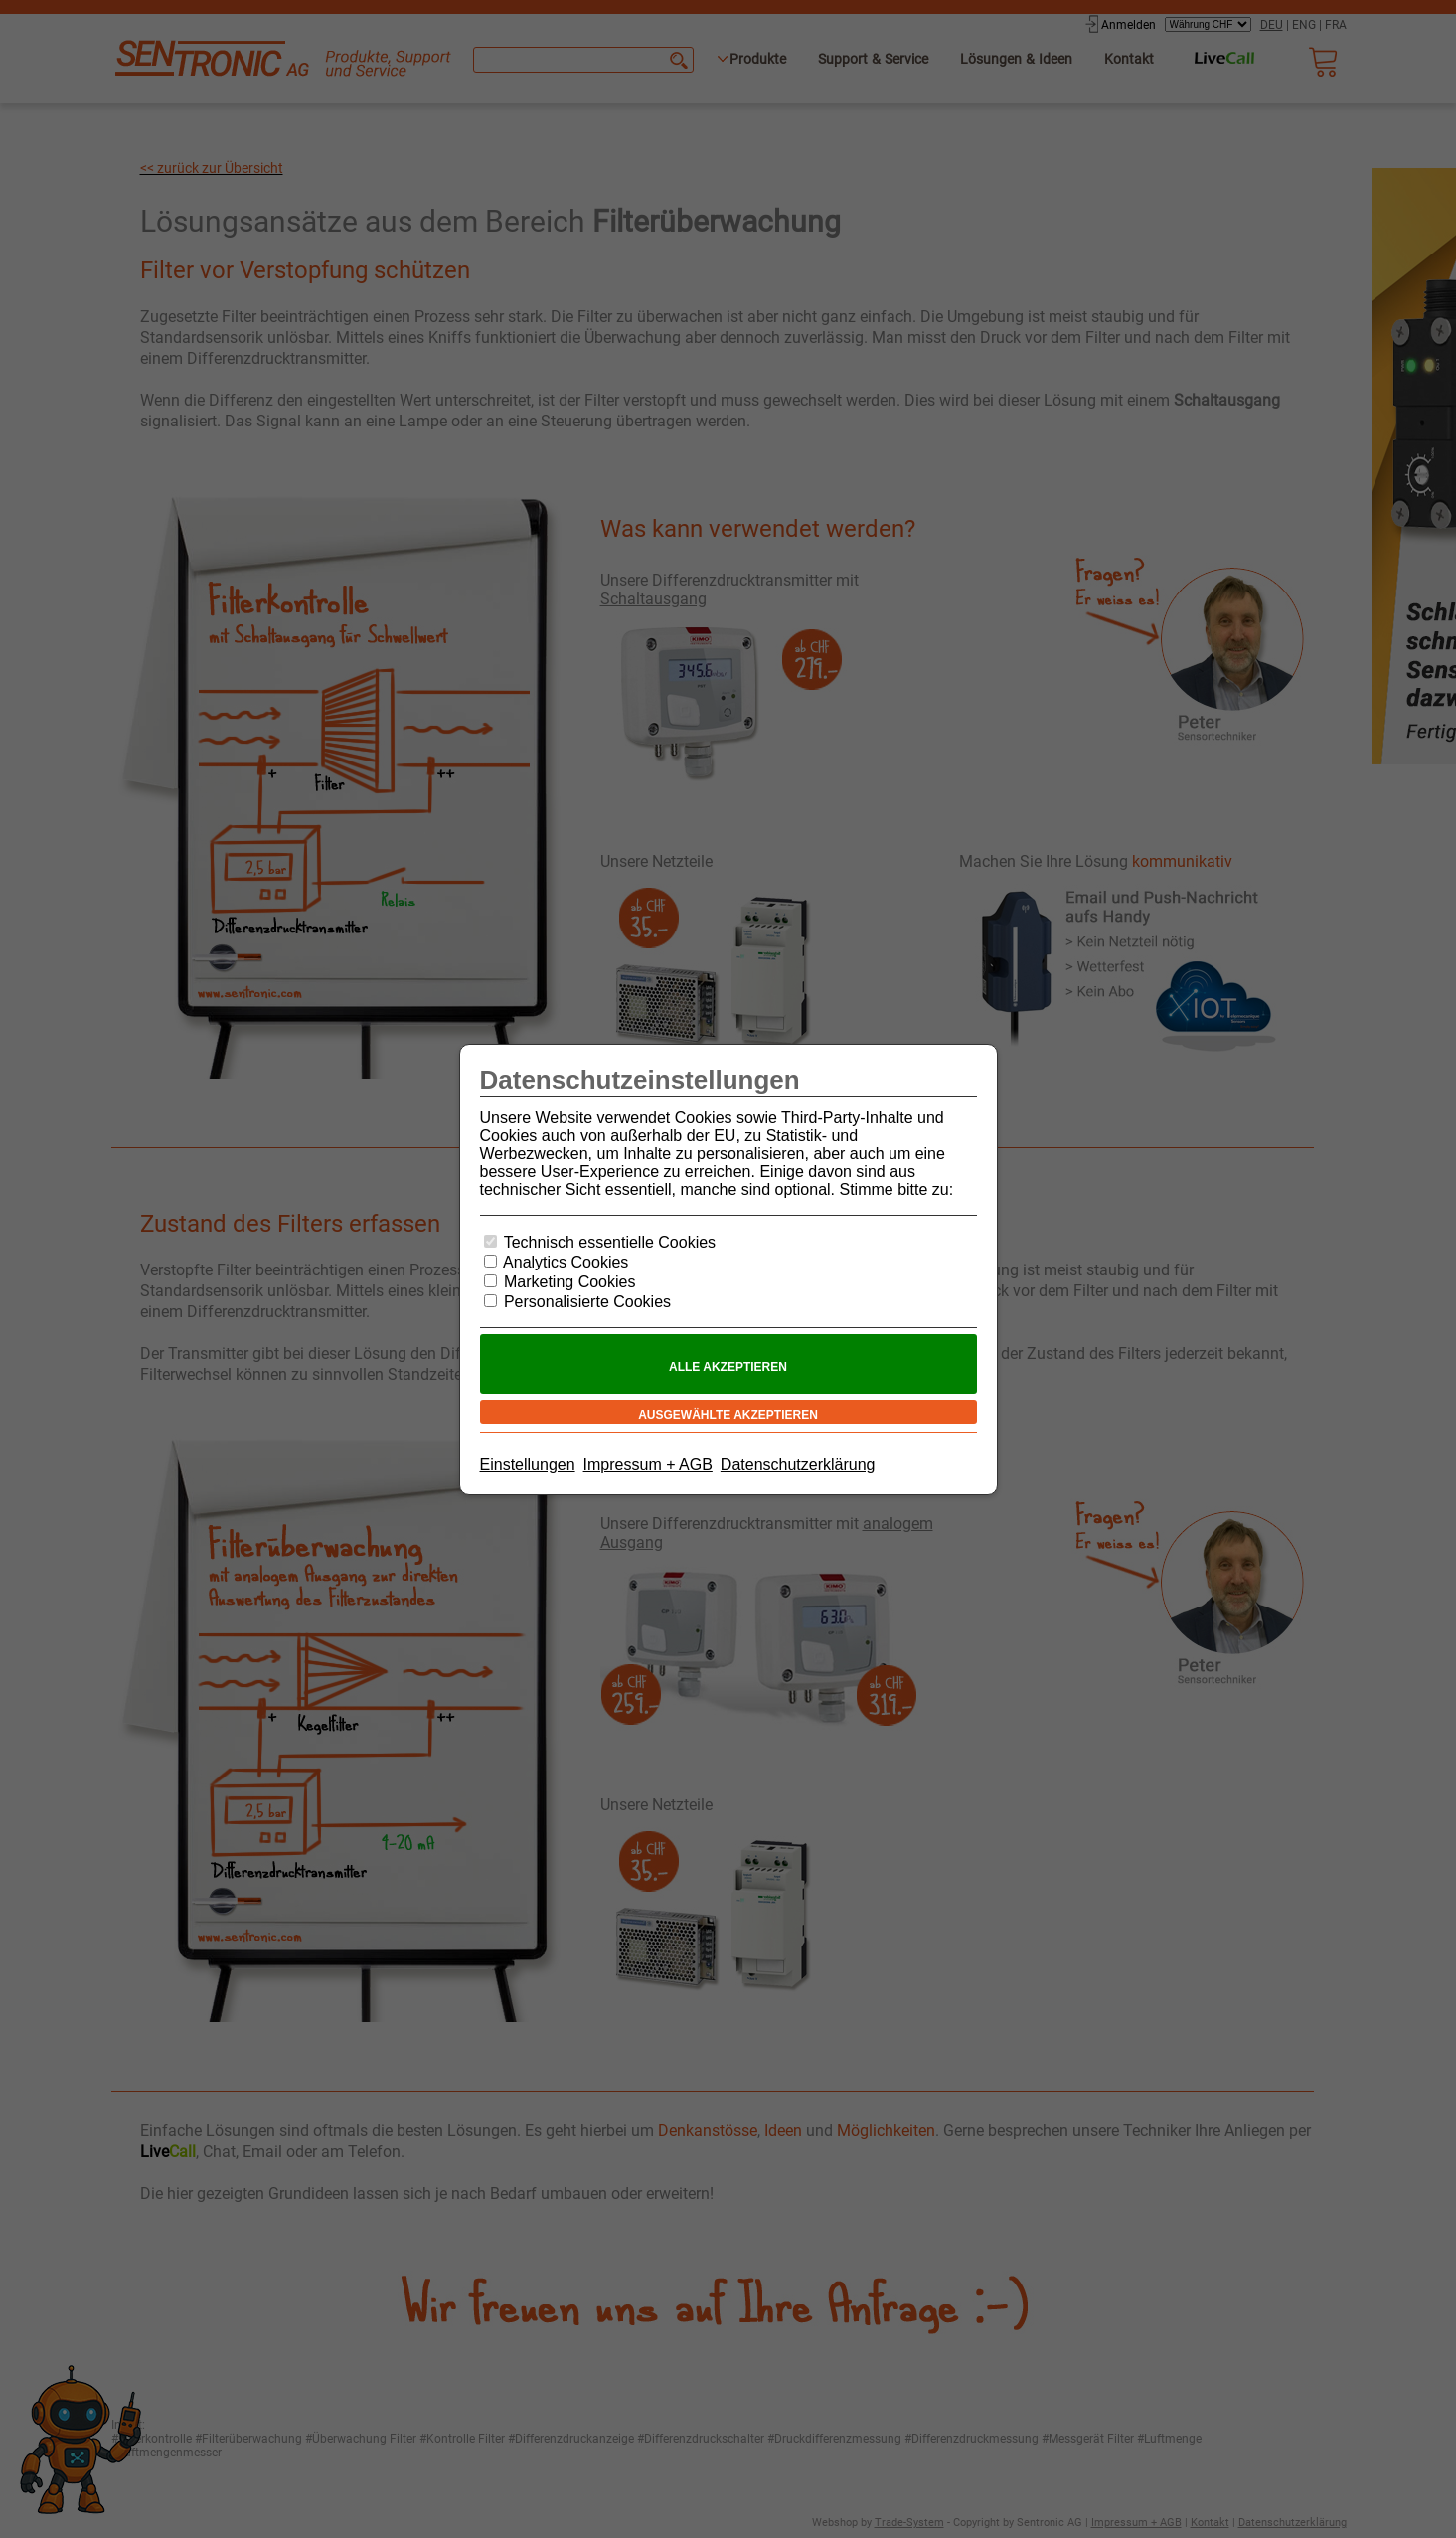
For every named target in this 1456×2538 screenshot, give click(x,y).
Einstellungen (527, 1464)
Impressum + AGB (648, 1464)
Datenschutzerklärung (798, 1464)
